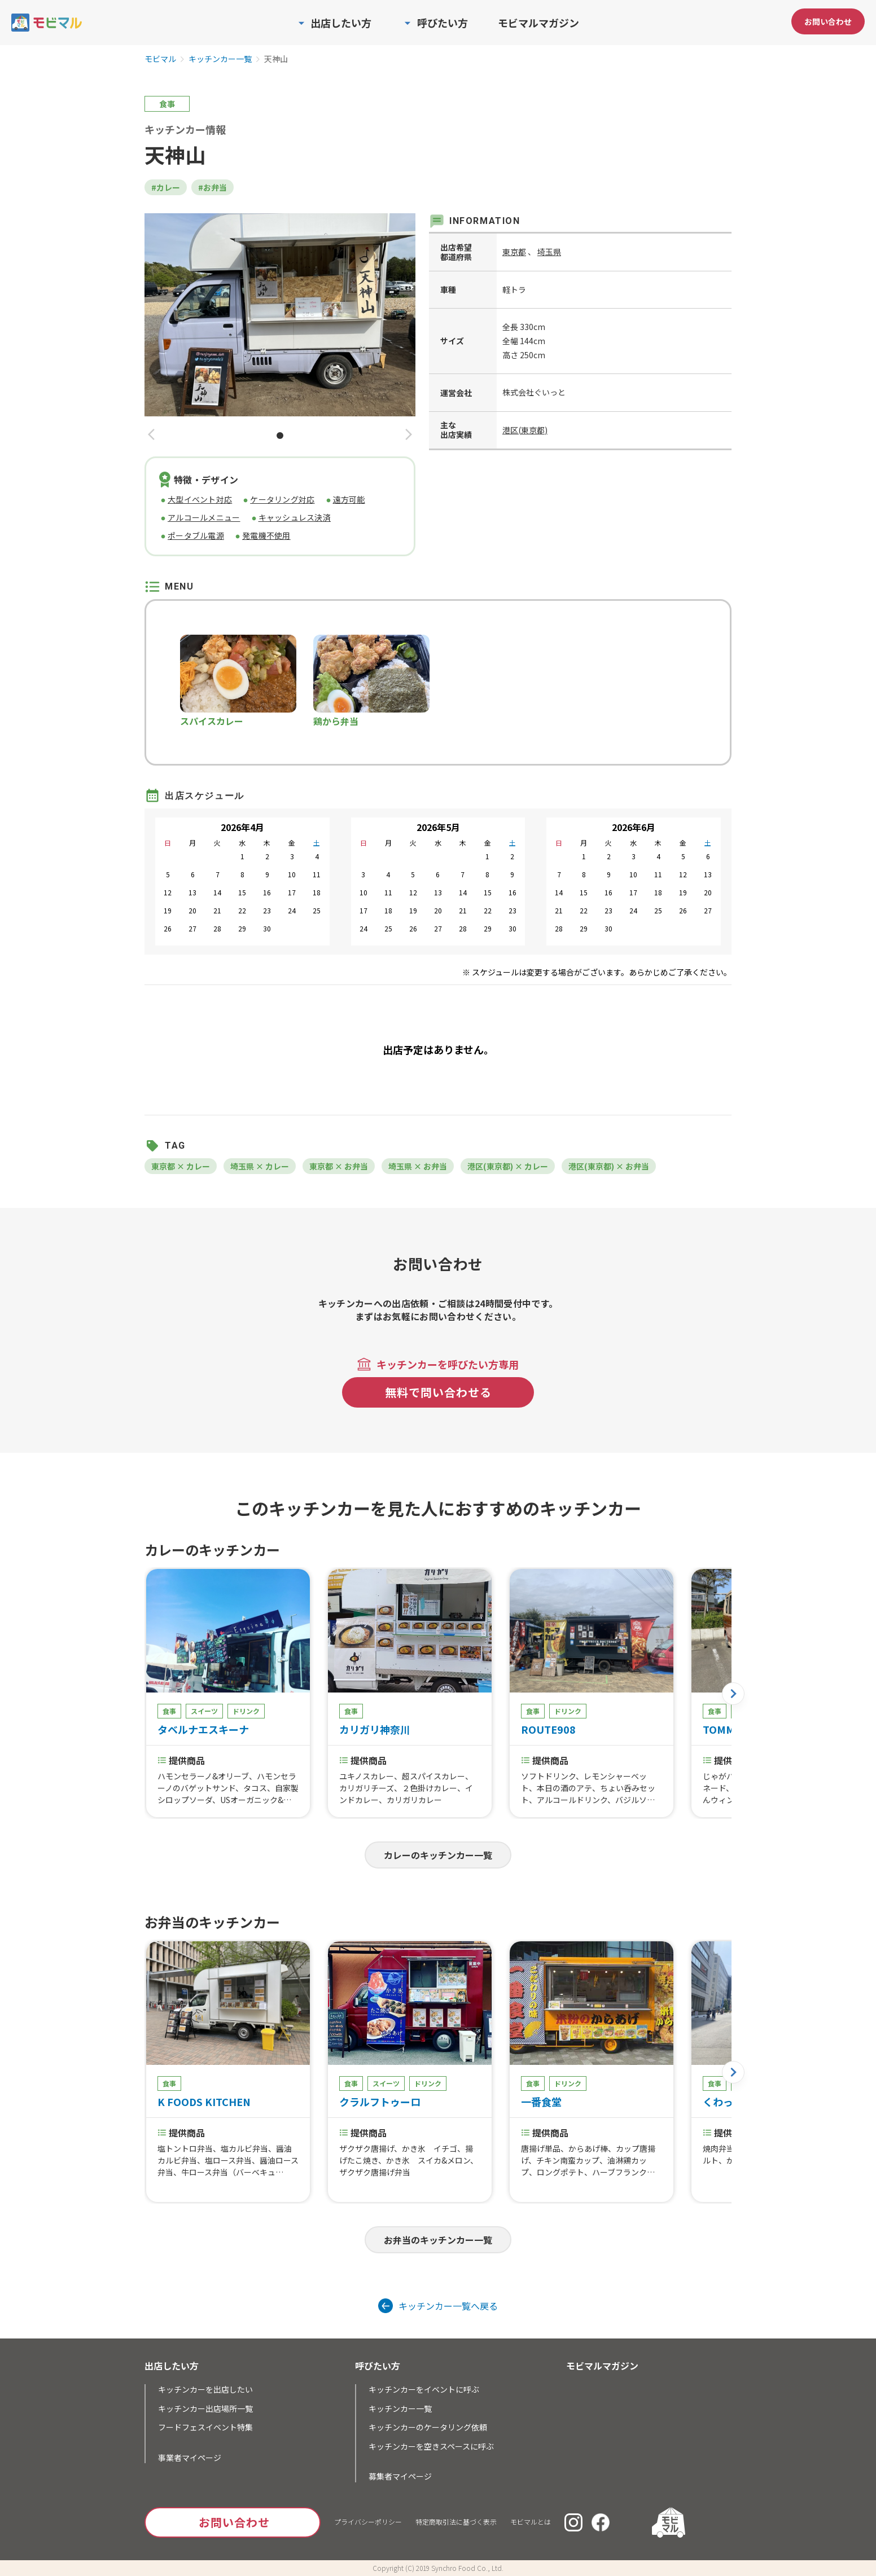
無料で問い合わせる (438, 1392)
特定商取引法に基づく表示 (456, 2521)
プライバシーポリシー (368, 2521)
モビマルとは (530, 2521)
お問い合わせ (828, 21)
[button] (151, 435)
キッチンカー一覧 (220, 59)
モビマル (160, 59)
